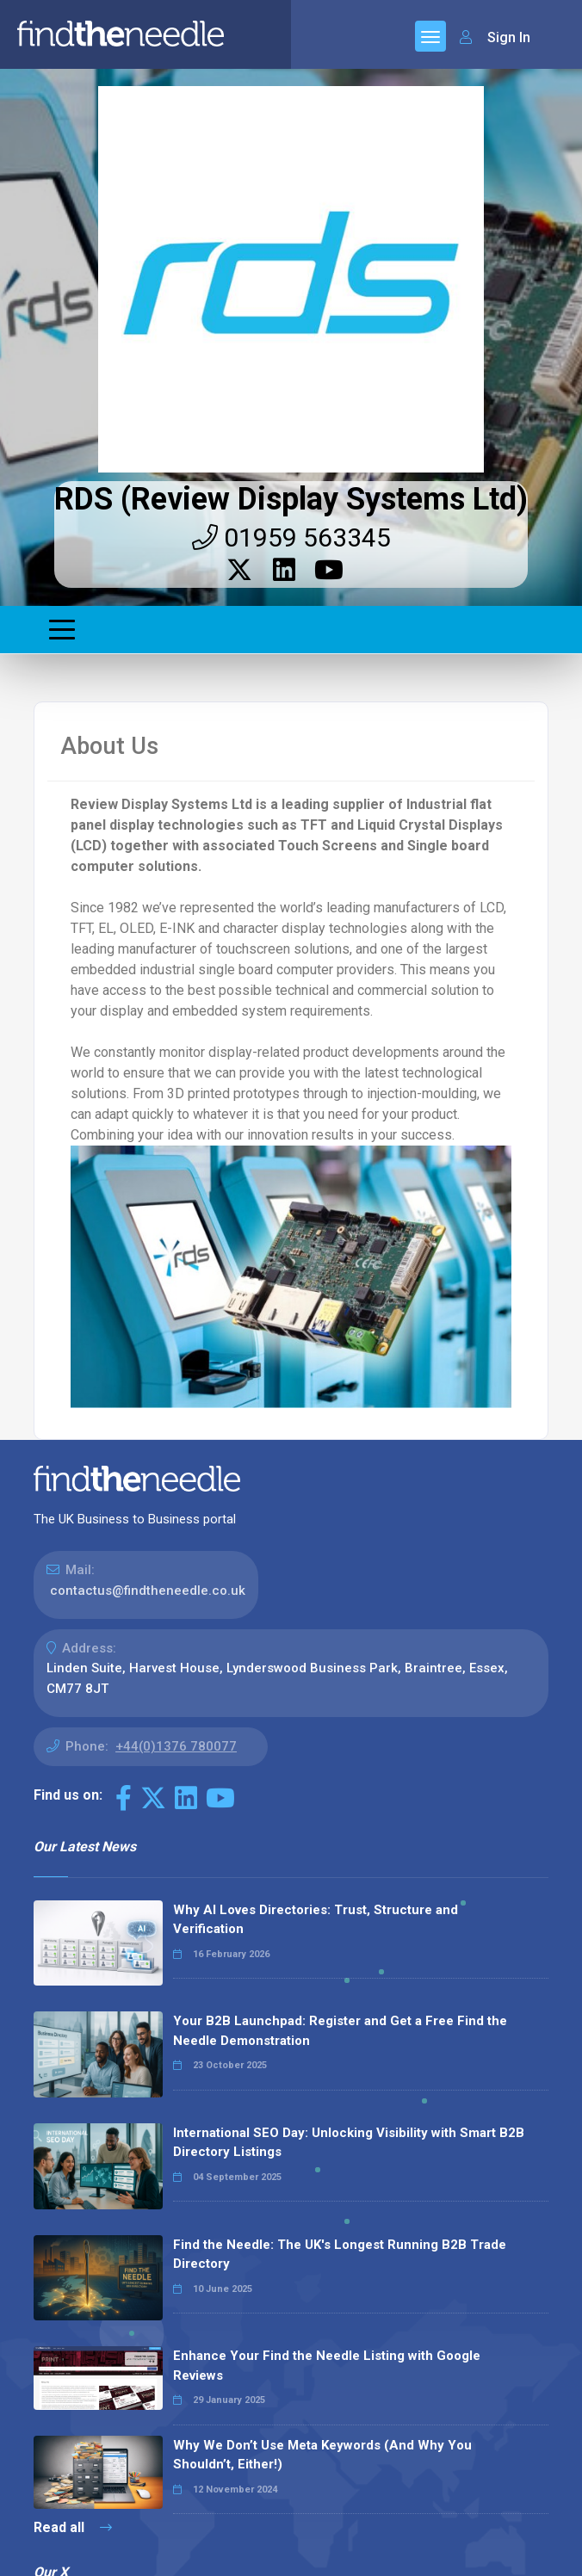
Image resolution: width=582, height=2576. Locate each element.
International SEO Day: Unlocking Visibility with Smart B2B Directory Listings (348, 2142)
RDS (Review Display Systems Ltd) (291, 499)
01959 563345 (291, 537)
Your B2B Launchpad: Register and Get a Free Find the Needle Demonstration (340, 2030)
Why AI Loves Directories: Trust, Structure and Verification (315, 1919)
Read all (73, 2527)
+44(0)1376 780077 (176, 1746)
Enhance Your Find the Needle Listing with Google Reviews (326, 2365)
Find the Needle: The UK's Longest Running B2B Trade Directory (339, 2254)
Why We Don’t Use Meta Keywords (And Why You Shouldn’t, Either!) (322, 2455)
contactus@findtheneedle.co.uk (147, 1590)
